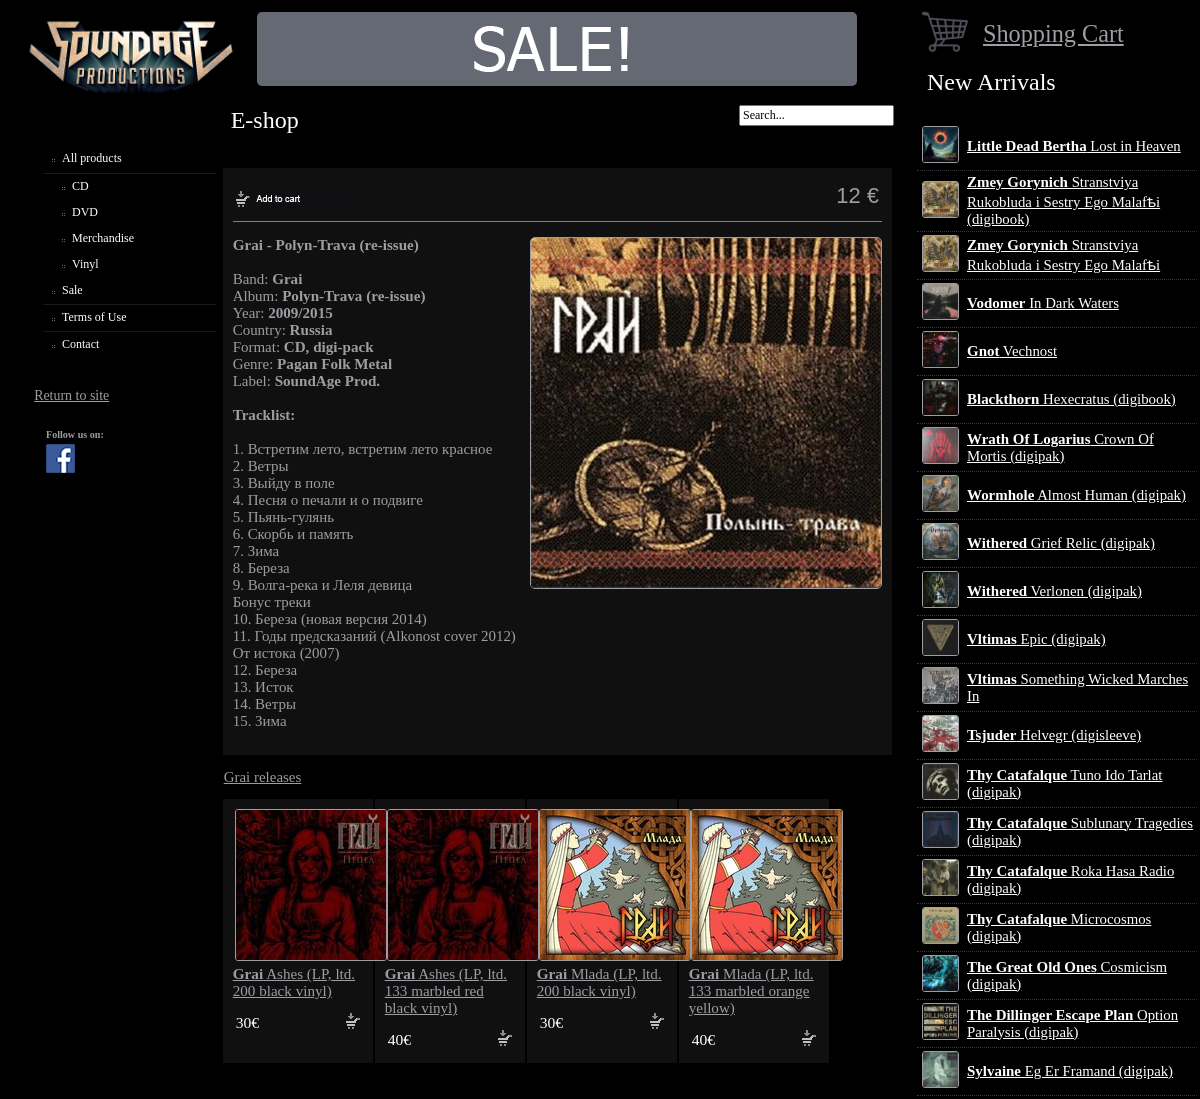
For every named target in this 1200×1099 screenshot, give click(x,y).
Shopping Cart (1053, 33)
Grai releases (263, 777)
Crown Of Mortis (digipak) (1060, 447)
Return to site (71, 395)
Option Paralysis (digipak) (1072, 1023)
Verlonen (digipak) (1054, 591)
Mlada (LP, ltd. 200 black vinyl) (599, 982)
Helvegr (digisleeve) (1054, 735)
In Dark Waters (1043, 303)
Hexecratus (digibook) (1071, 399)
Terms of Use (94, 317)
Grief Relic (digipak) (1061, 543)
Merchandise (103, 238)
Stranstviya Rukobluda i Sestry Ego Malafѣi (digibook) (1063, 200)
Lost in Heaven (1074, 146)
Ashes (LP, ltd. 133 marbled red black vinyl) (446, 991)
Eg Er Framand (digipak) (1070, 1071)
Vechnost (1012, 351)
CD (80, 186)
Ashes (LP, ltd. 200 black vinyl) (294, 982)
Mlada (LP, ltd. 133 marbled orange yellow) (751, 991)
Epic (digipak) (1036, 639)
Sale (72, 290)
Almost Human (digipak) (1076, 495)
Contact (80, 344)
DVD (85, 212)
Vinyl (85, 264)
